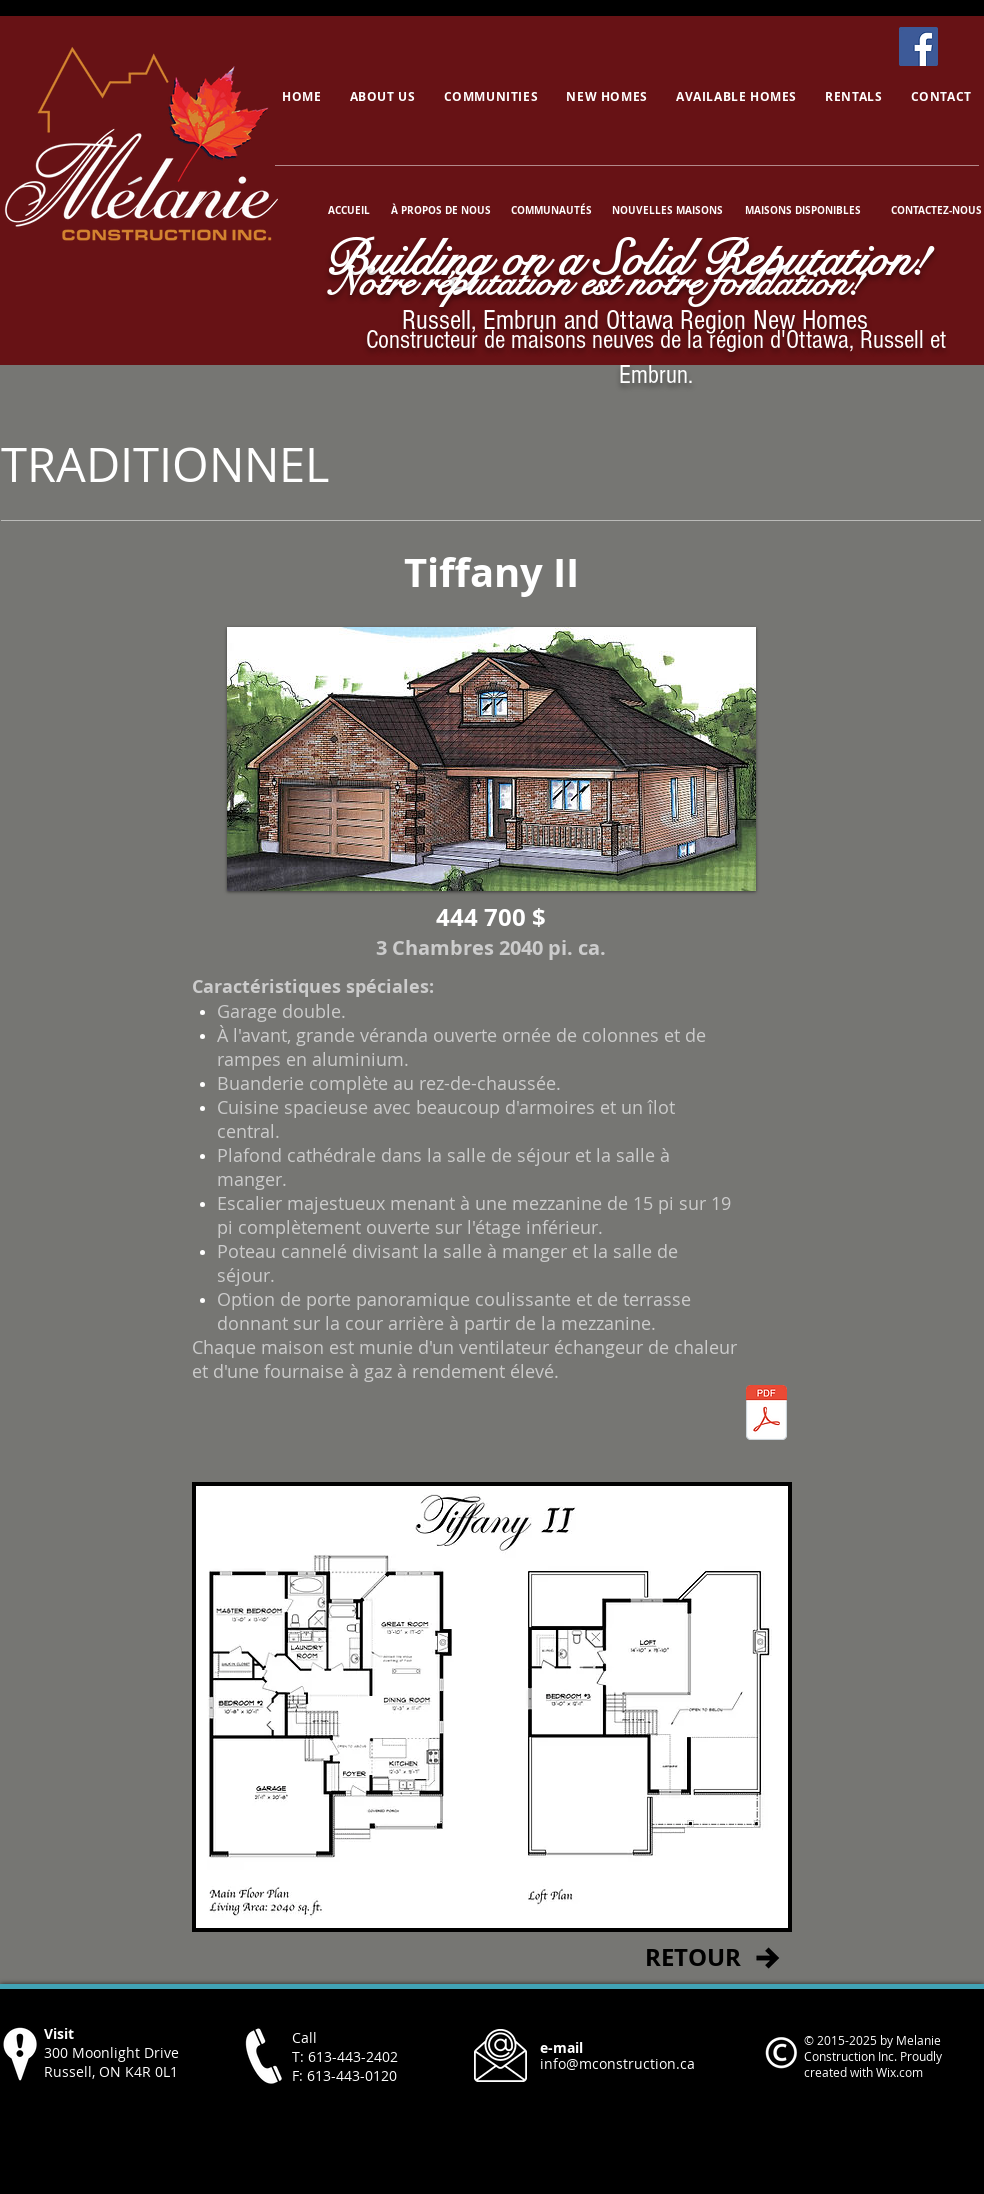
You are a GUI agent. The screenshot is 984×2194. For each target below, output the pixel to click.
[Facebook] (918, 46)
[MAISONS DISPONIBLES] (802, 210)
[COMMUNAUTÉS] (551, 210)
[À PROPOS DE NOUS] (441, 210)
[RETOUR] (692, 1958)
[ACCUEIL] (350, 210)
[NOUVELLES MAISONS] (667, 210)
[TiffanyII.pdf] (766, 1415)
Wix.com (899, 2072)
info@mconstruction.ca (617, 2063)
